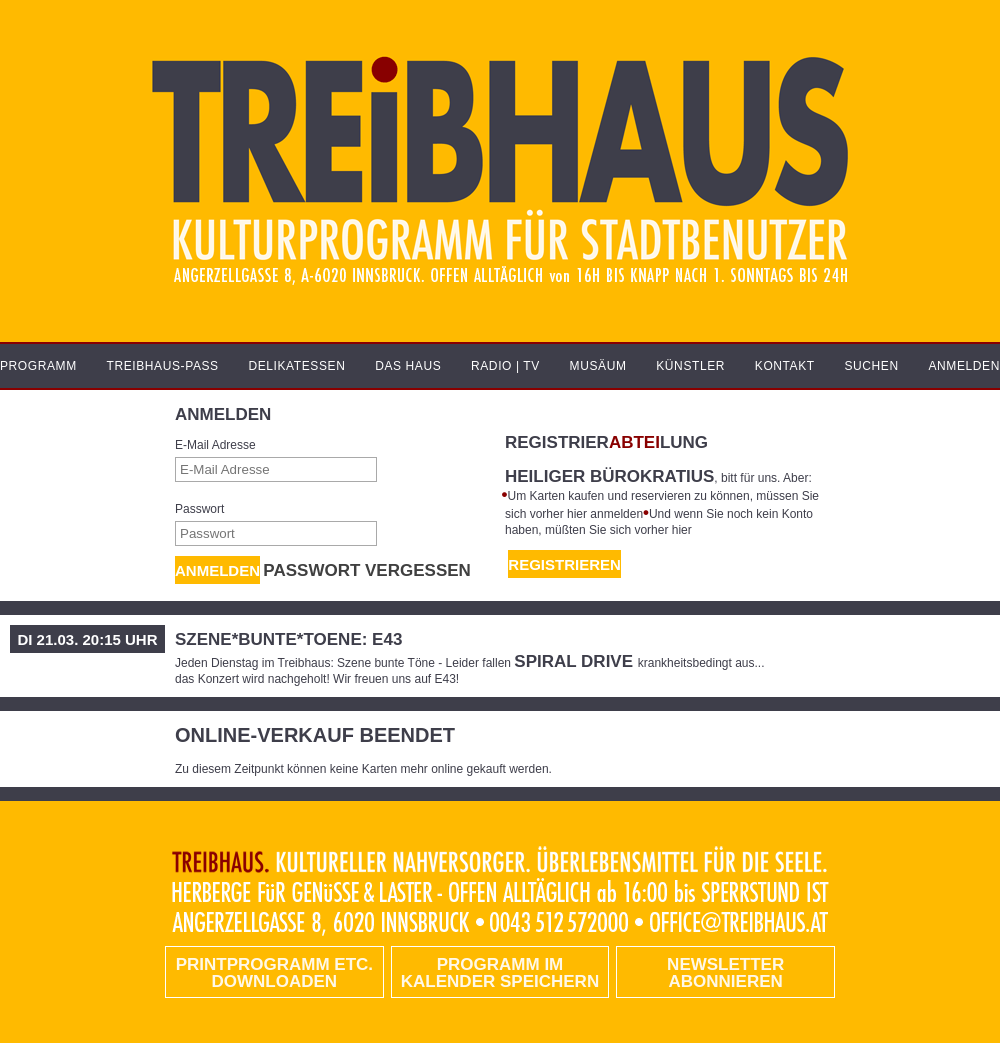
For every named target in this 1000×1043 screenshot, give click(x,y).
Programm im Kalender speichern (500, 973)
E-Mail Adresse (215, 445)
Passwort (199, 509)
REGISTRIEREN (564, 564)
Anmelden (217, 570)
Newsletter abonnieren (725, 973)
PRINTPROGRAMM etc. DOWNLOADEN (274, 973)
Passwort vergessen (367, 570)
